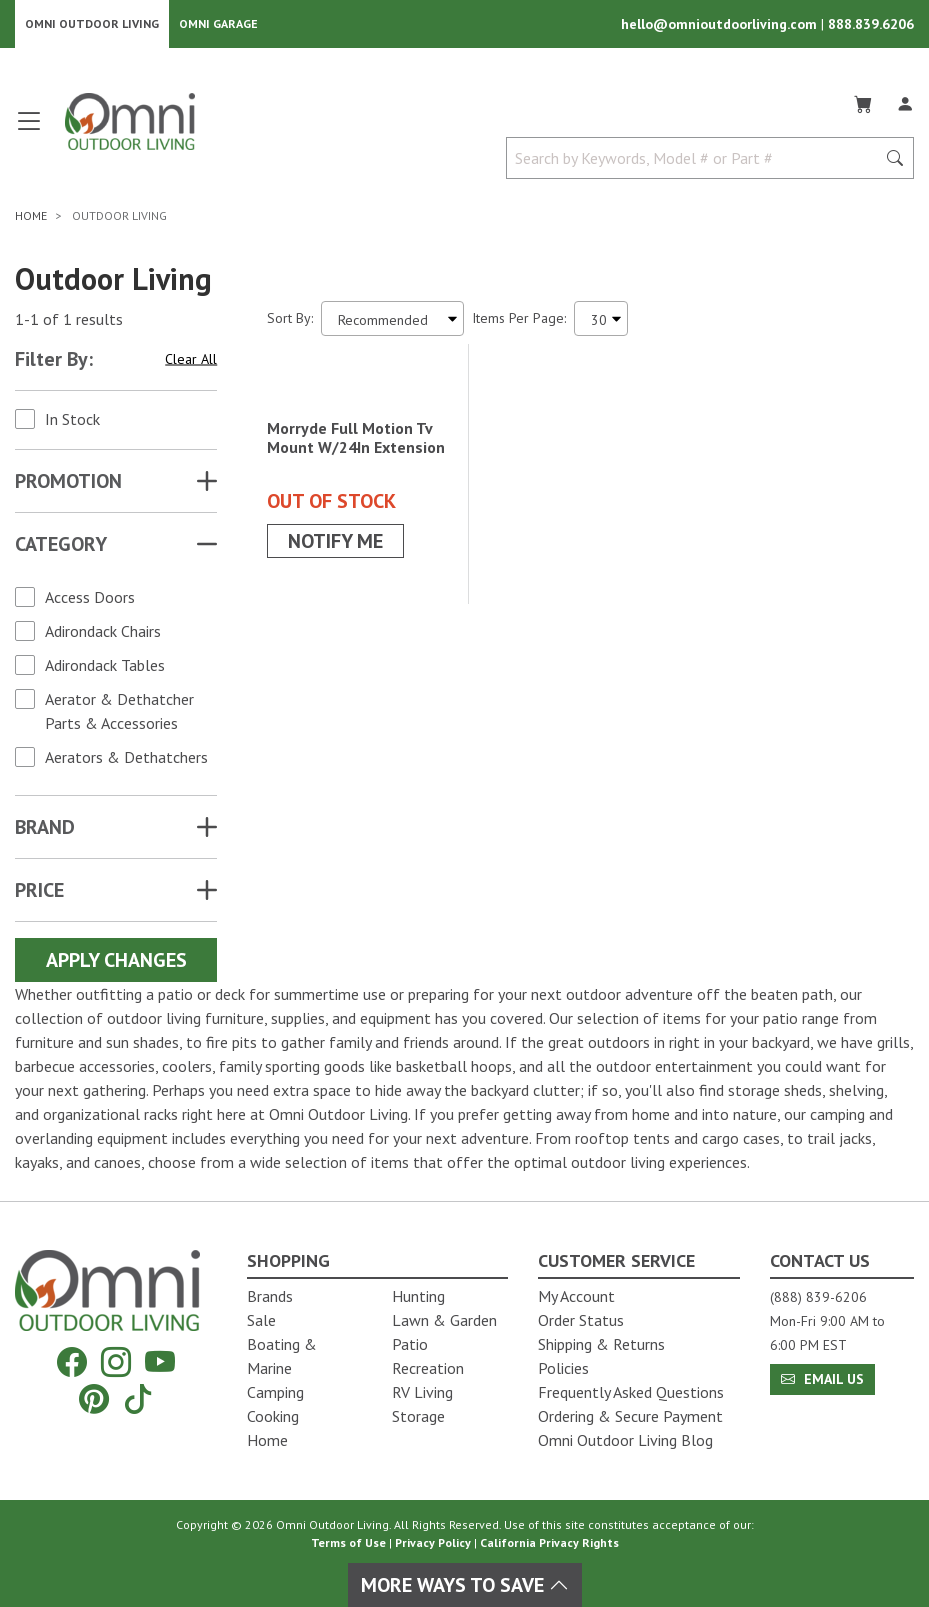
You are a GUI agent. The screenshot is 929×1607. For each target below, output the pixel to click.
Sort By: (290, 322)
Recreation (428, 1368)
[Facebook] (72, 1362)
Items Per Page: (519, 322)
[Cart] (863, 104)
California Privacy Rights (549, 1542)
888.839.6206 (871, 26)
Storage (418, 1416)
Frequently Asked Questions (631, 1392)
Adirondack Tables (105, 669)
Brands (270, 1296)
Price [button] (39, 894)
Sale (261, 1320)
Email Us (822, 1379)
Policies (563, 1368)
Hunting (418, 1296)
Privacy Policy (433, 1542)
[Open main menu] (29, 132)
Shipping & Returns (601, 1344)
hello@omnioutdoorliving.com (721, 26)
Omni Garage (218, 25)
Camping (275, 1392)
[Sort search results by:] (392, 322)
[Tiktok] (138, 1398)
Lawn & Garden (444, 1320)
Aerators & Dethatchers (126, 761)
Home (267, 1440)
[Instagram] (116, 1362)
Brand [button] (45, 831)
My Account (576, 1296)
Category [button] (61, 548)
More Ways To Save (465, 1585)
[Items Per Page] (601, 322)
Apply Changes (116, 964)
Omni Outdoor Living (92, 25)
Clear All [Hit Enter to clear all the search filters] (191, 362)
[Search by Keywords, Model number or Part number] (697, 162)
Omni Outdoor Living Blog (625, 1440)
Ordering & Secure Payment (630, 1416)
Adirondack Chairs (103, 635)
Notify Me (335, 661)
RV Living (422, 1392)
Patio (410, 1344)
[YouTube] (160, 1362)
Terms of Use (348, 1542)
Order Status (581, 1320)
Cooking (273, 1416)
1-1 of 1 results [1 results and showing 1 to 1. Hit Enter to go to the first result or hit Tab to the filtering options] (69, 322)
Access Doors (90, 601)
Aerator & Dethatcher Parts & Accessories (119, 715)
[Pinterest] (94, 1398)
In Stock (72, 423)
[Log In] (905, 104)
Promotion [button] (68, 485)
